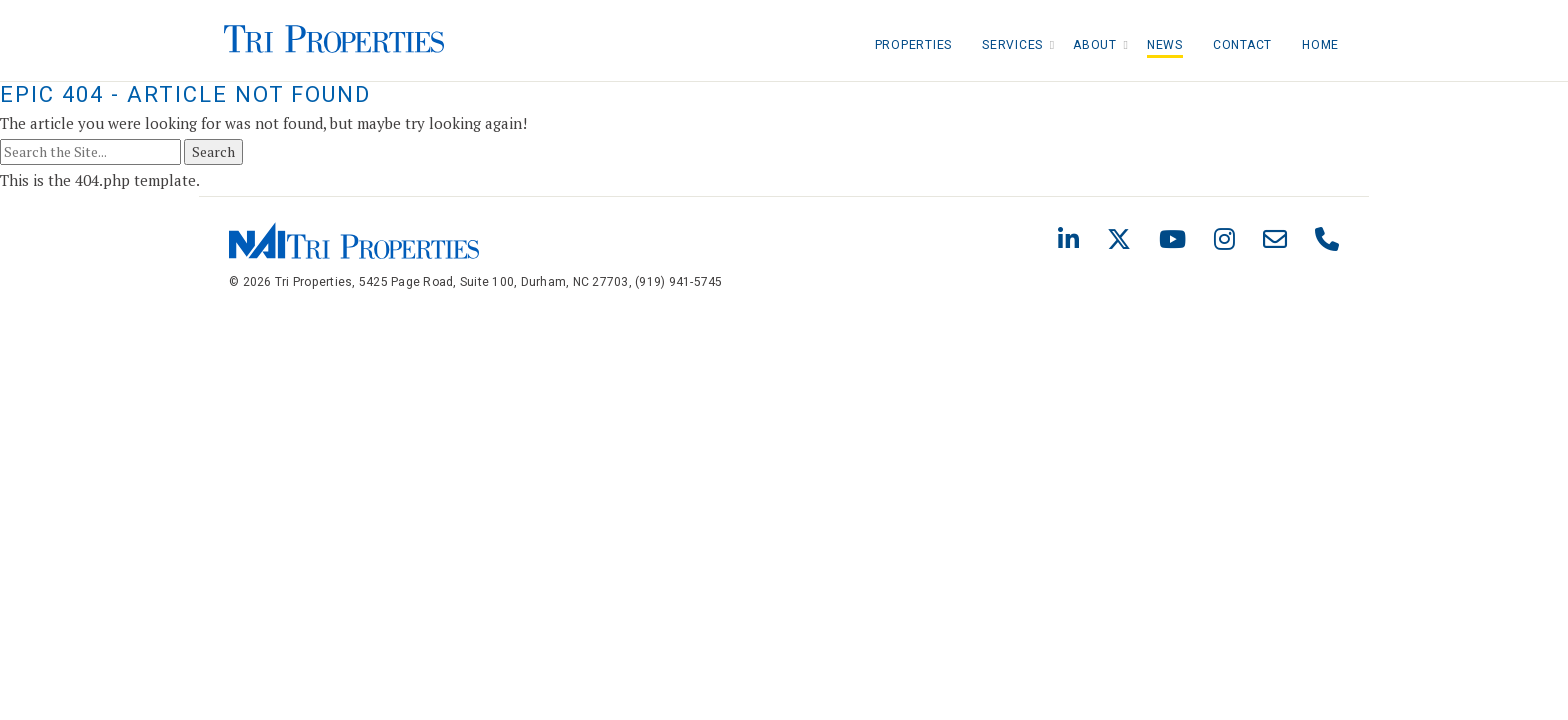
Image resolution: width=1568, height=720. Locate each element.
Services (1012, 45)
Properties (914, 45)
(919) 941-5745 (679, 282)
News (1165, 45)
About (1095, 45)
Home (1320, 45)
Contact (1242, 45)
